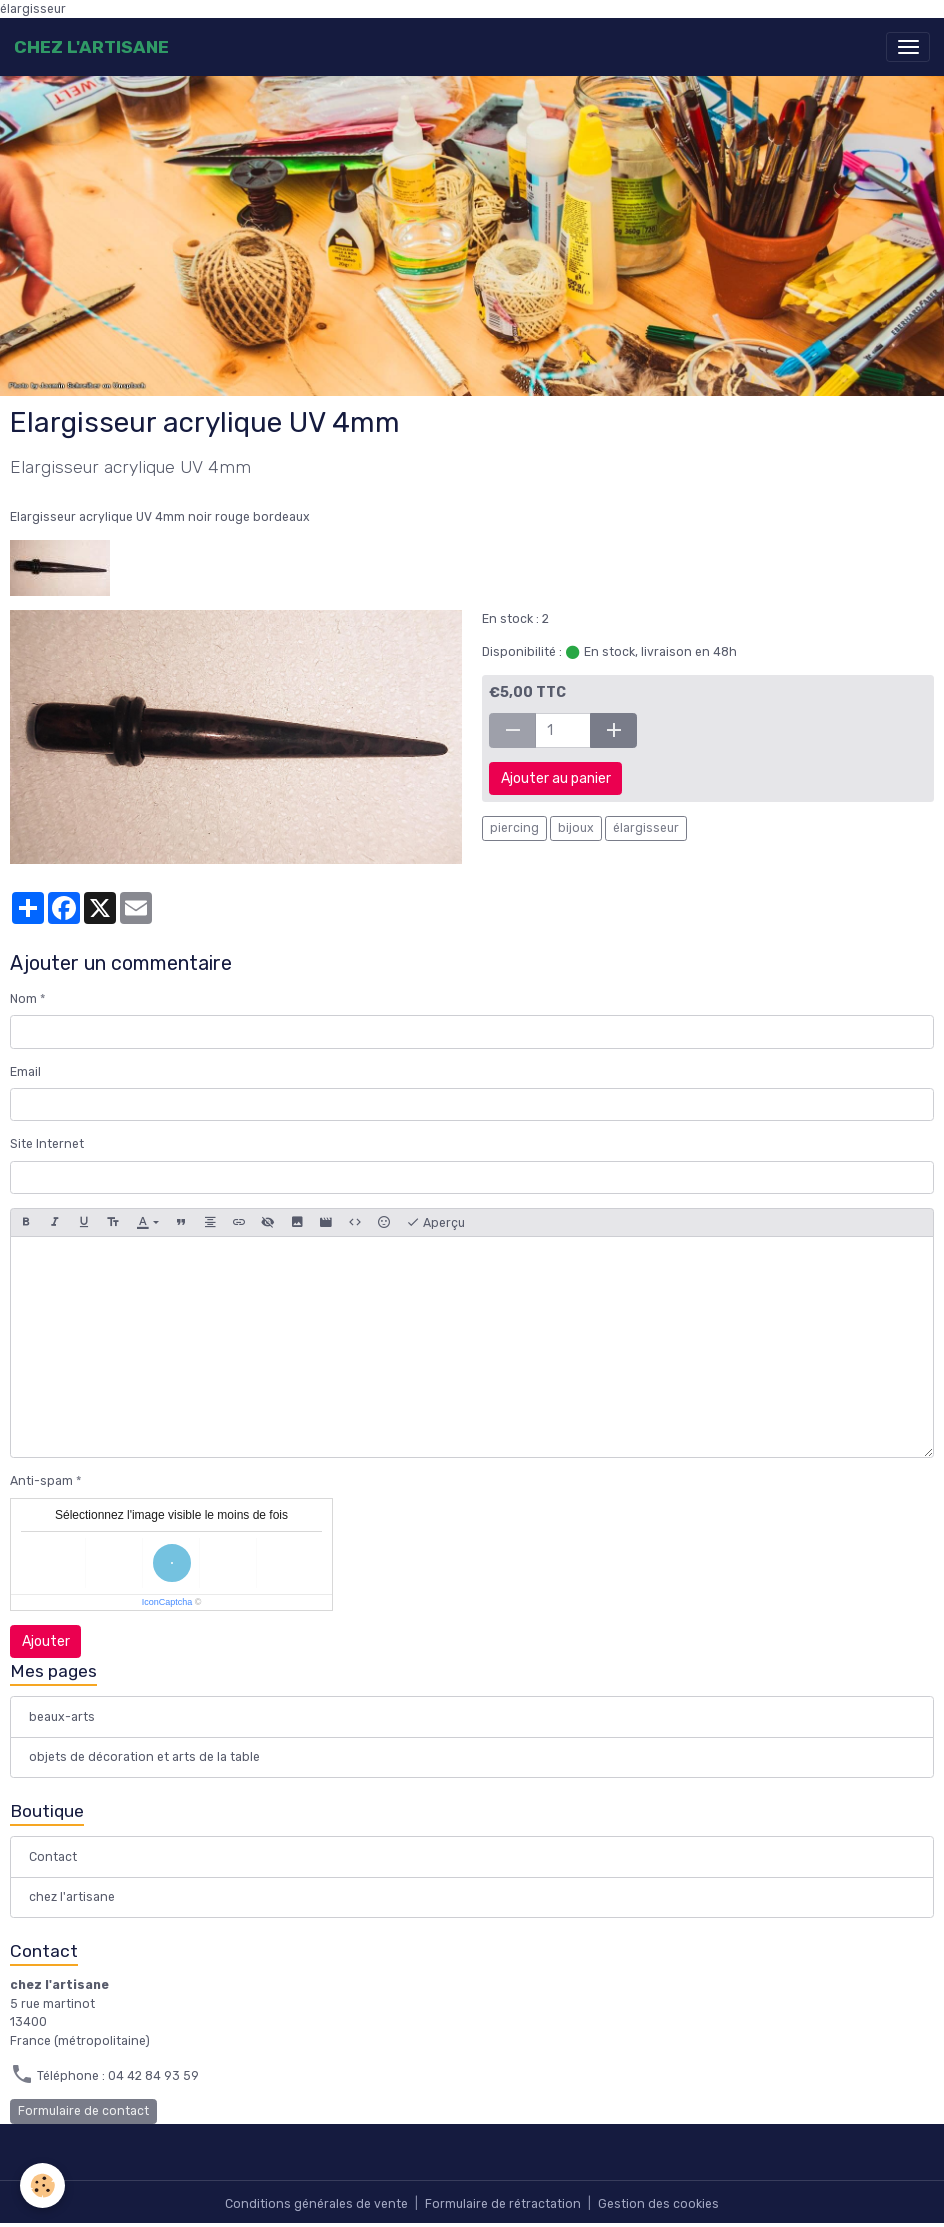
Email (25, 1072)
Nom (23, 999)
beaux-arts (62, 1717)
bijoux (576, 828)
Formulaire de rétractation (503, 2204)
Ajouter (46, 1641)
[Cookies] (42, 2185)
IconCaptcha (167, 1602)
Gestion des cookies (658, 2204)
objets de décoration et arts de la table (144, 1757)
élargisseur (646, 828)
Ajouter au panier (556, 778)
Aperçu (435, 1223)
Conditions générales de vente (316, 2204)
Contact (53, 1857)
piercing (514, 828)
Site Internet (47, 1144)
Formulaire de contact (83, 2111)
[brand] (91, 47)
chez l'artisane (72, 1897)
